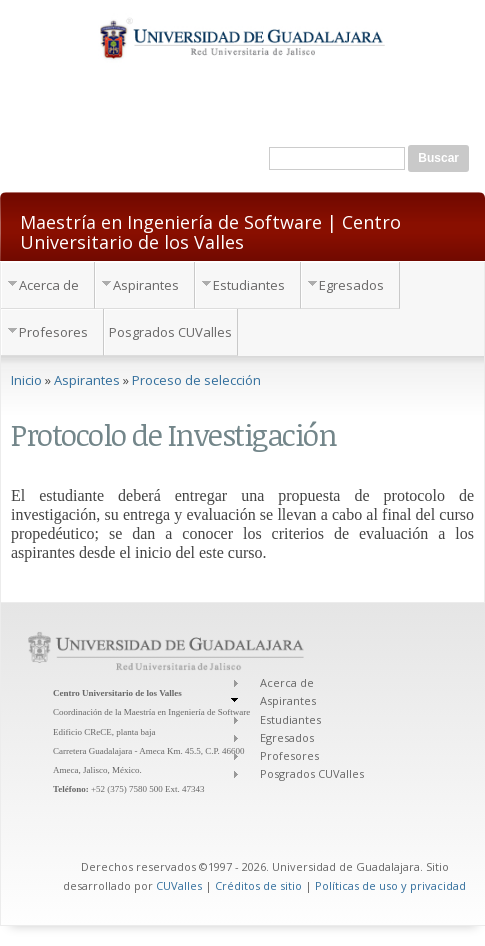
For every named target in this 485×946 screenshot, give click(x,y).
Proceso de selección (196, 380)
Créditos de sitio (258, 885)
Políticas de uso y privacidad (390, 885)
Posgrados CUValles (170, 332)
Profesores (53, 332)
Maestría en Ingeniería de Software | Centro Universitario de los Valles (210, 231)
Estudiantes (249, 285)
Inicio (26, 380)
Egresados (351, 285)
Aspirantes (146, 285)
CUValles (179, 885)
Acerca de (49, 285)
